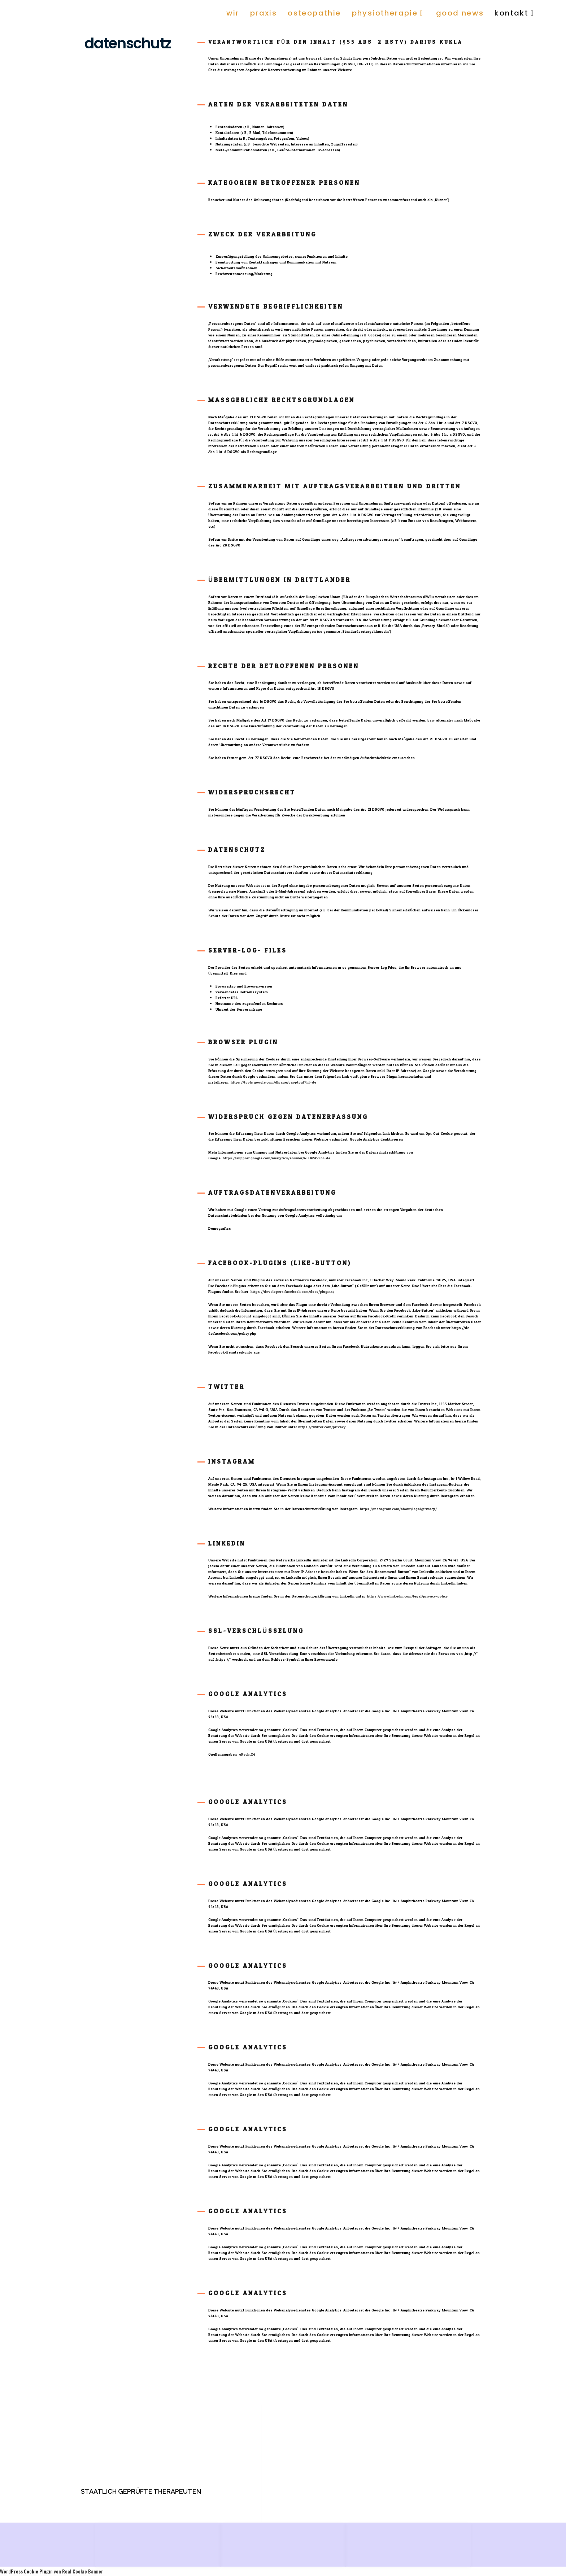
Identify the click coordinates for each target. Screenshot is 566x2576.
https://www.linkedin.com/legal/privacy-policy (407, 1596)
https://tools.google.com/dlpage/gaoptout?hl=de (273, 1082)
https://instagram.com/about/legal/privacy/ (398, 1509)
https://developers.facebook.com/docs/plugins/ (292, 1292)
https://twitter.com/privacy (321, 1427)
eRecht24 (247, 1754)
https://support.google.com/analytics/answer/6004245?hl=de (276, 1158)
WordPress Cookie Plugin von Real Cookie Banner (51, 2571)
